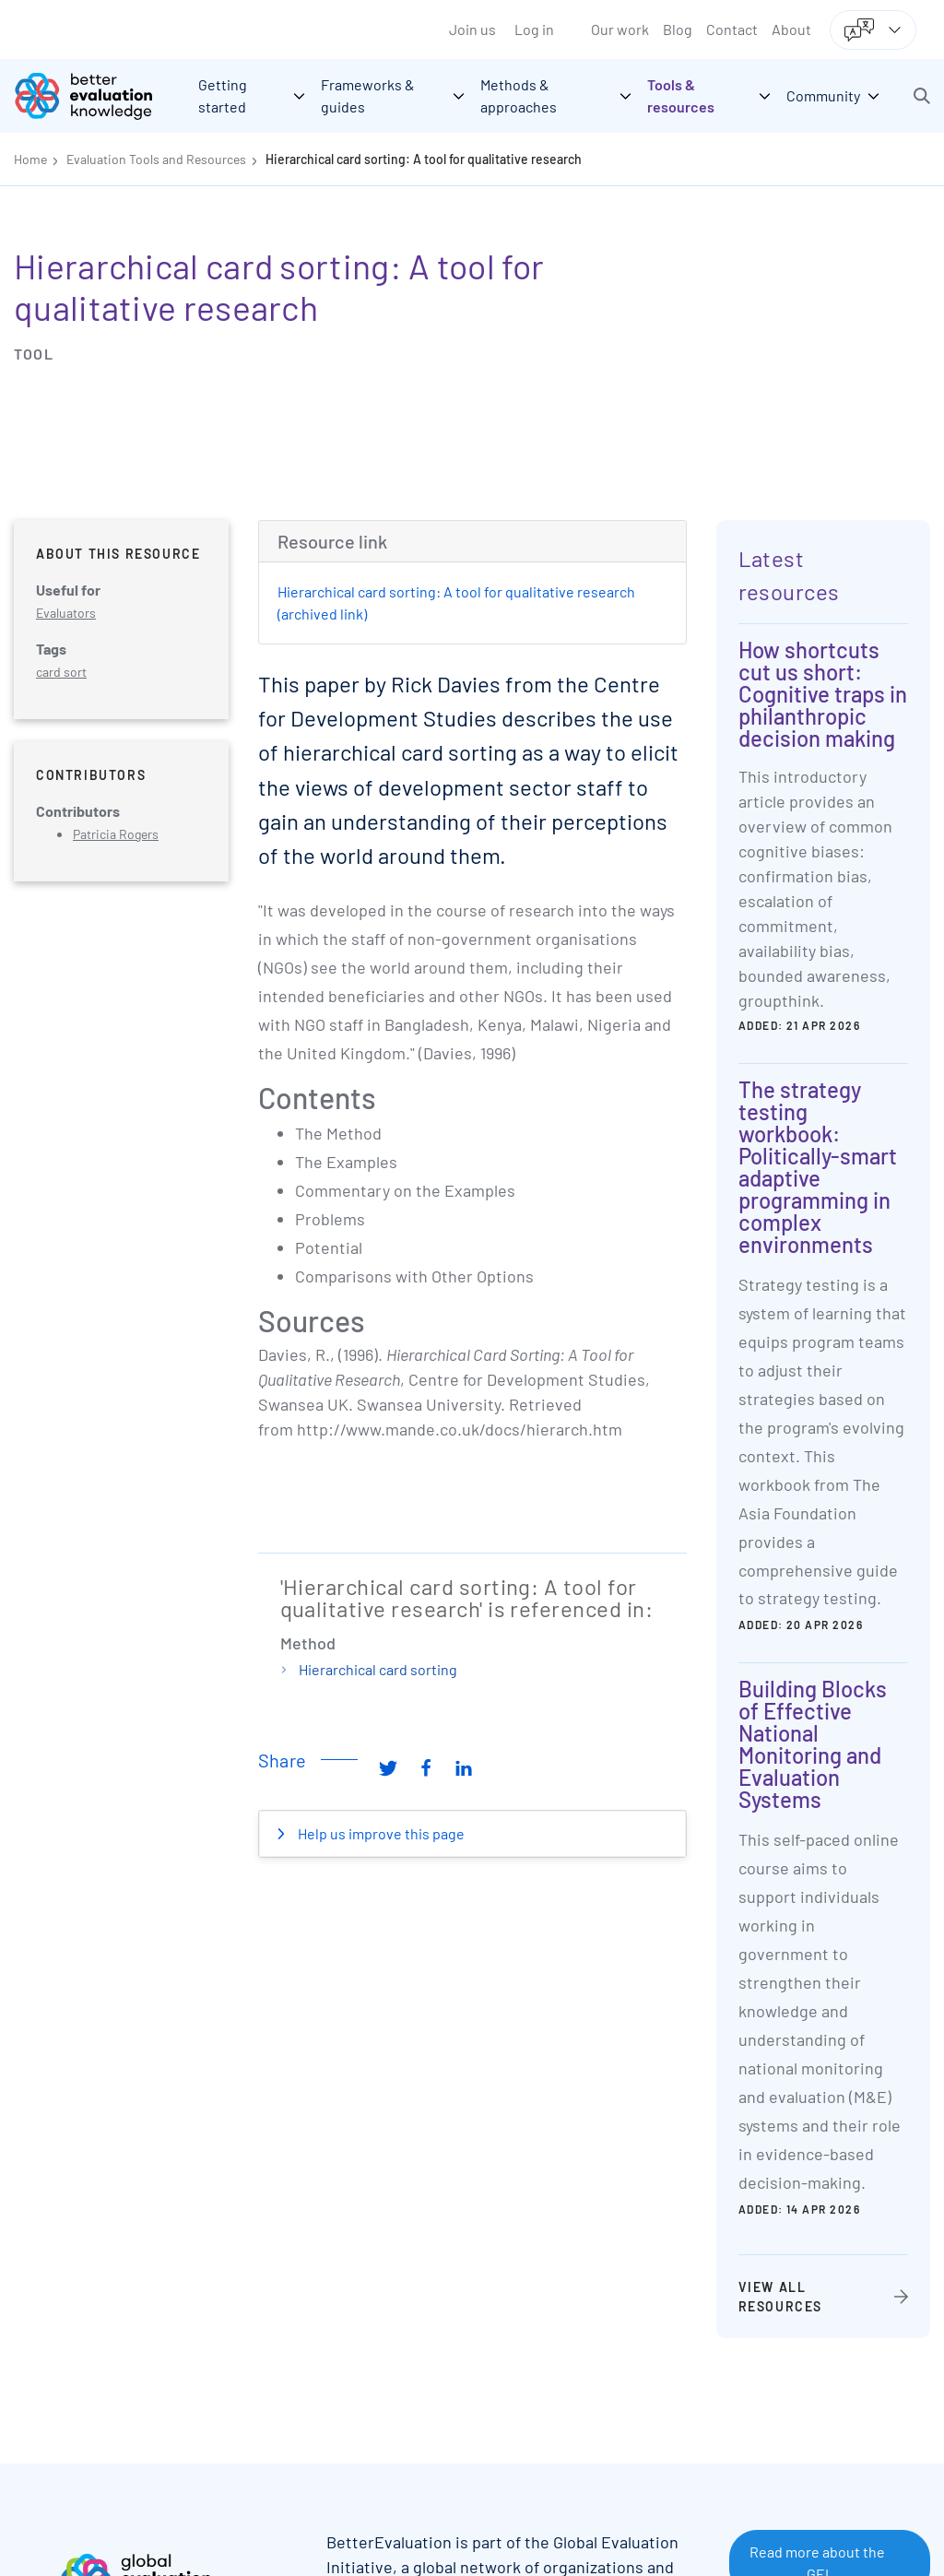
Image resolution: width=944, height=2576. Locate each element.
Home (30, 159)
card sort (61, 671)
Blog (677, 29)
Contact (732, 29)
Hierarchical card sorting (378, 1669)
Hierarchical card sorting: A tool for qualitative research (424, 159)
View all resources (780, 2296)
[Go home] (97, 96)
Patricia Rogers (116, 834)
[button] (922, 96)
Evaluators (66, 612)
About (791, 29)
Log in (534, 29)
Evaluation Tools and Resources (156, 159)
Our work (620, 29)
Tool (33, 353)
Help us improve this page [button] (380, 1833)
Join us (472, 29)
